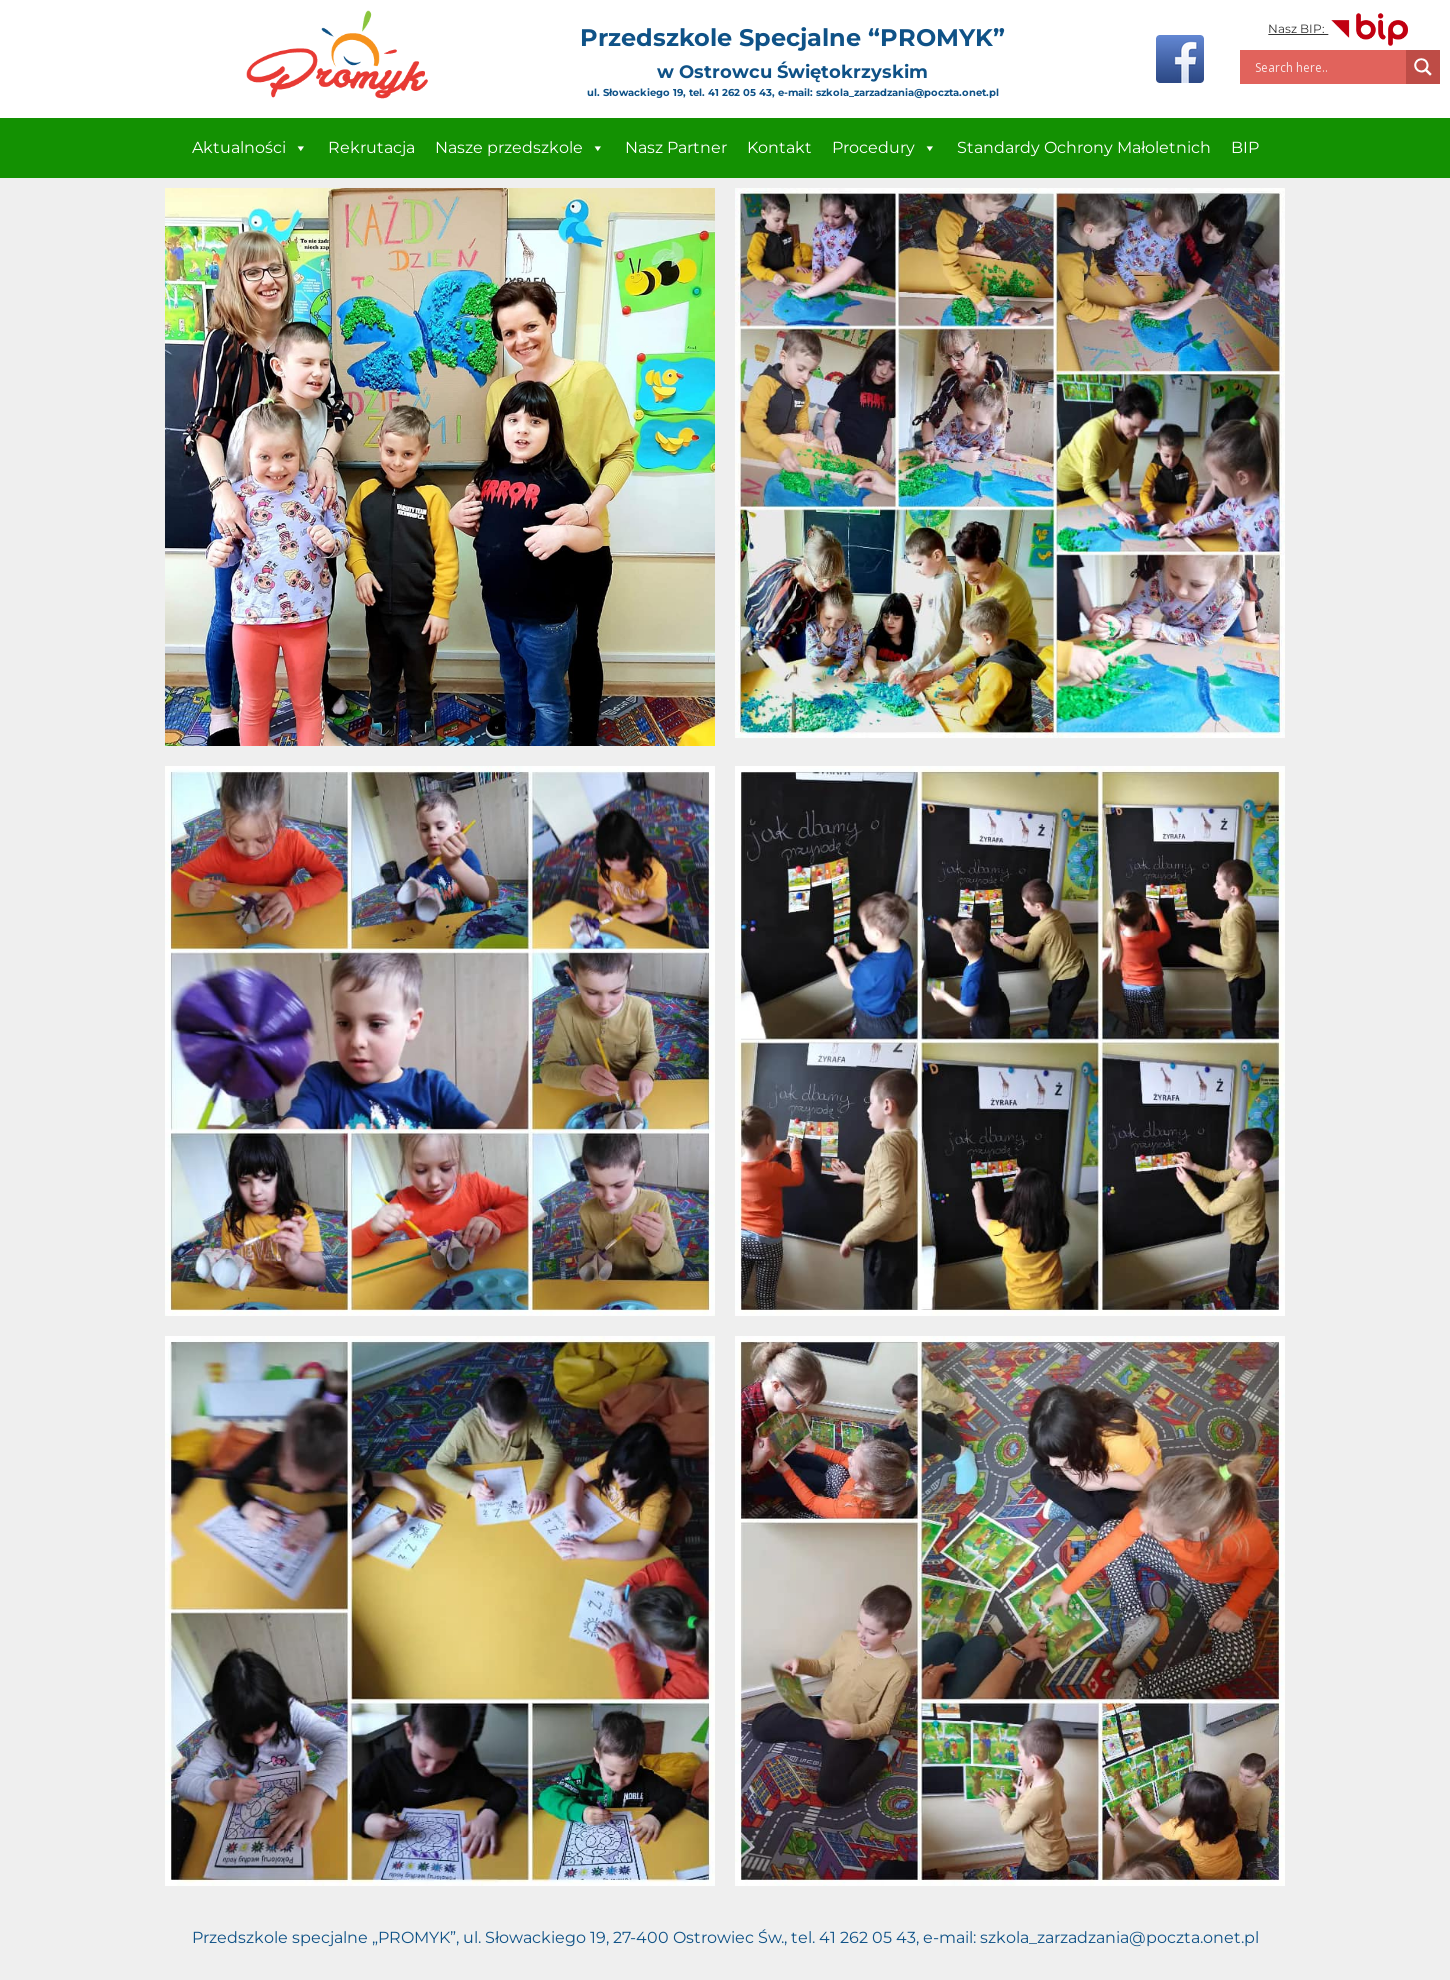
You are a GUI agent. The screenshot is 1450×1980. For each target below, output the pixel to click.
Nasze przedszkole (520, 148)
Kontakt (779, 147)
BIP (1245, 147)
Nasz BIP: (1339, 28)
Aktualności (250, 148)
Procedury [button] (884, 148)
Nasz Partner (676, 147)
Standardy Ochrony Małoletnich (1084, 147)
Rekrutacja (371, 147)
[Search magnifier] (1423, 67)
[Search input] (1328, 67)
